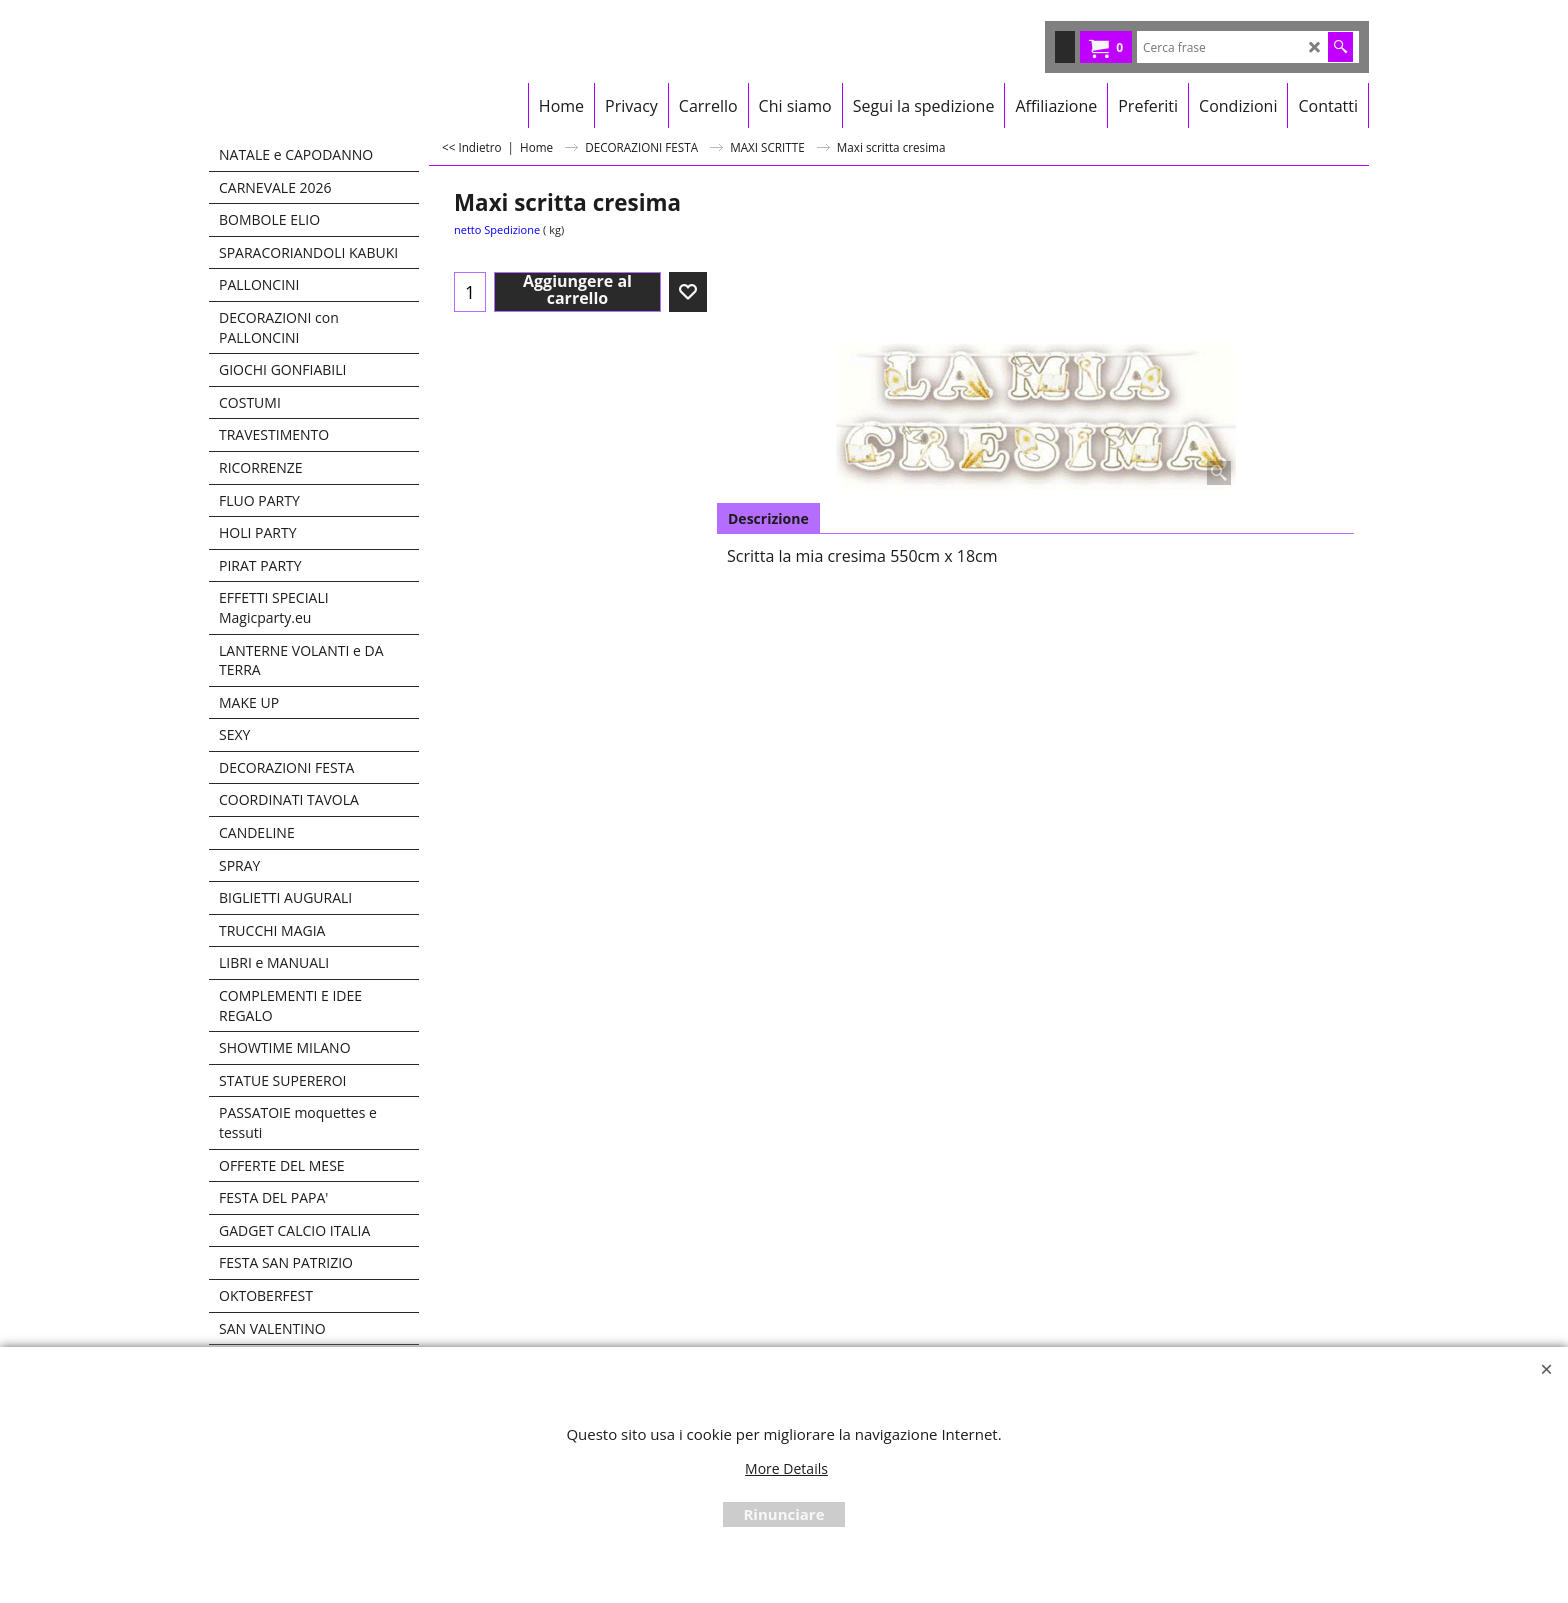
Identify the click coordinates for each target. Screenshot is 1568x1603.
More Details (786, 1468)
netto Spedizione (497, 229)
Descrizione (768, 518)
